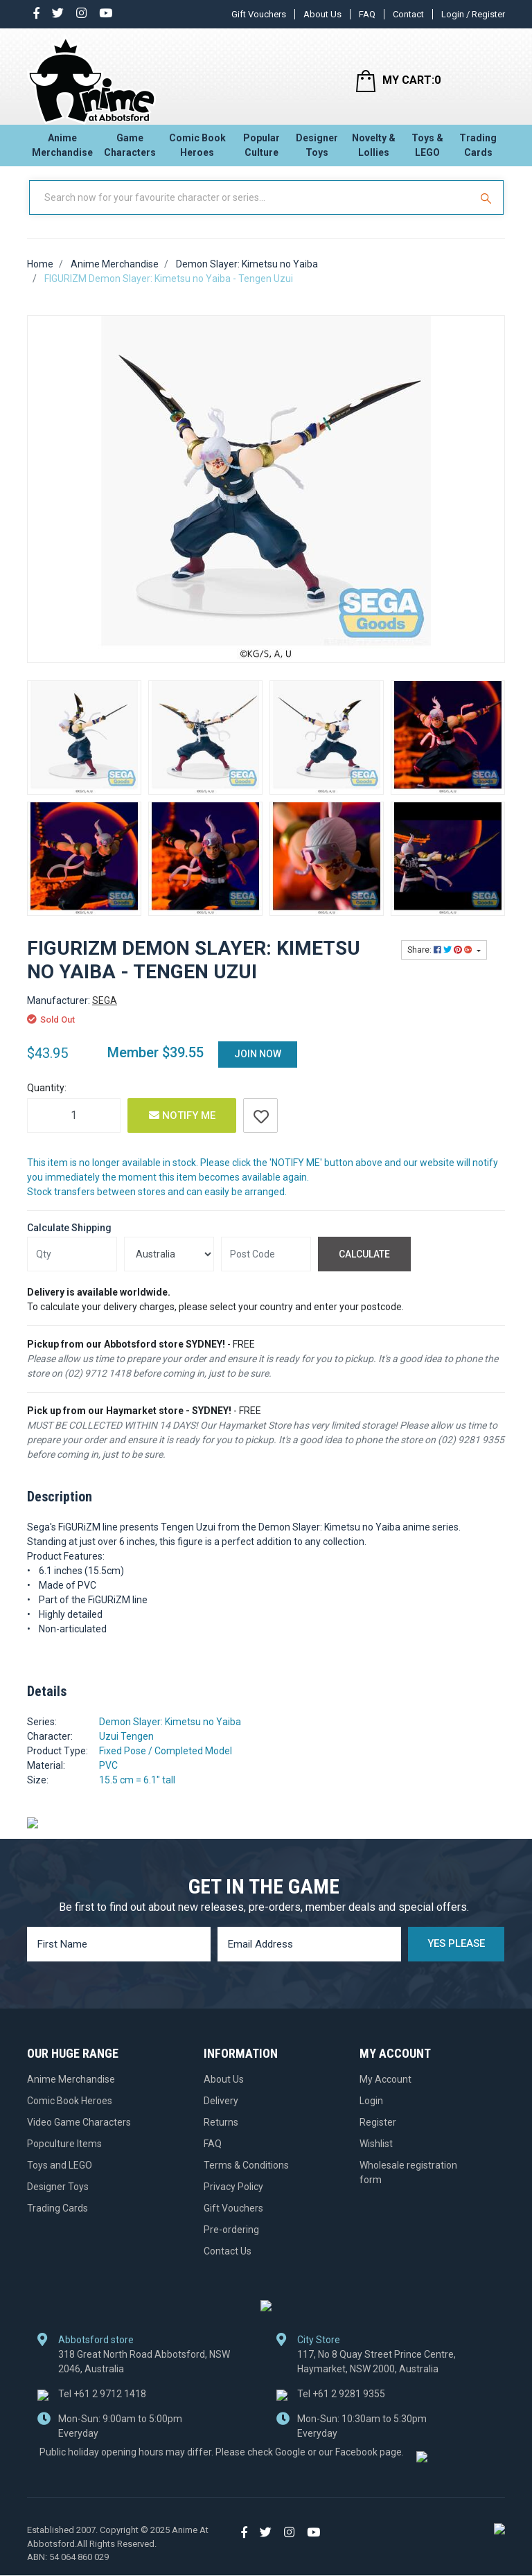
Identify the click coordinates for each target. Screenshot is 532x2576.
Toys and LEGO (59, 2176)
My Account (385, 2091)
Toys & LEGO (427, 149)
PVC (108, 1777)
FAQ (367, 14)
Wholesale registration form (408, 2184)
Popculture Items (64, 2155)
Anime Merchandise (62, 149)
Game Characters (130, 149)
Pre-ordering (231, 2241)
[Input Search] (251, 210)
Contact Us (227, 2262)
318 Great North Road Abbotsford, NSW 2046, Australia (144, 2373)
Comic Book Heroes (197, 149)
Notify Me (182, 1127)
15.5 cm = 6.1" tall (137, 1792)
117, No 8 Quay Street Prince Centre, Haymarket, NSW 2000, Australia (376, 2373)
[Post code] (266, 1266)
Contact (408, 14)
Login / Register (473, 14)
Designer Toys (317, 149)
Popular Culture (261, 149)
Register (378, 2134)
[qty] (72, 1266)
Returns (221, 2134)
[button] (260, 1127)
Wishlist (376, 2155)
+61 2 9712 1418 (102, 2405)
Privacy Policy (233, 2198)
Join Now (257, 1065)
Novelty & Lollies (374, 149)
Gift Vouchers (258, 14)
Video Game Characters (79, 2134)
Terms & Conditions (246, 2176)
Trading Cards (478, 149)
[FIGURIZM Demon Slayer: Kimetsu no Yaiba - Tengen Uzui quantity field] (74, 1127)
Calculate (364, 1265)
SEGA (104, 1012)
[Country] (169, 1266)
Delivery (221, 2112)
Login (371, 2112)
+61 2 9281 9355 (341, 2405)
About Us (322, 14)
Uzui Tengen (126, 1748)
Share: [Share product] (441, 962)
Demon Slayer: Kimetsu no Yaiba (170, 1734)
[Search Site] (487, 210)
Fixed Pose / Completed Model (165, 1763)
